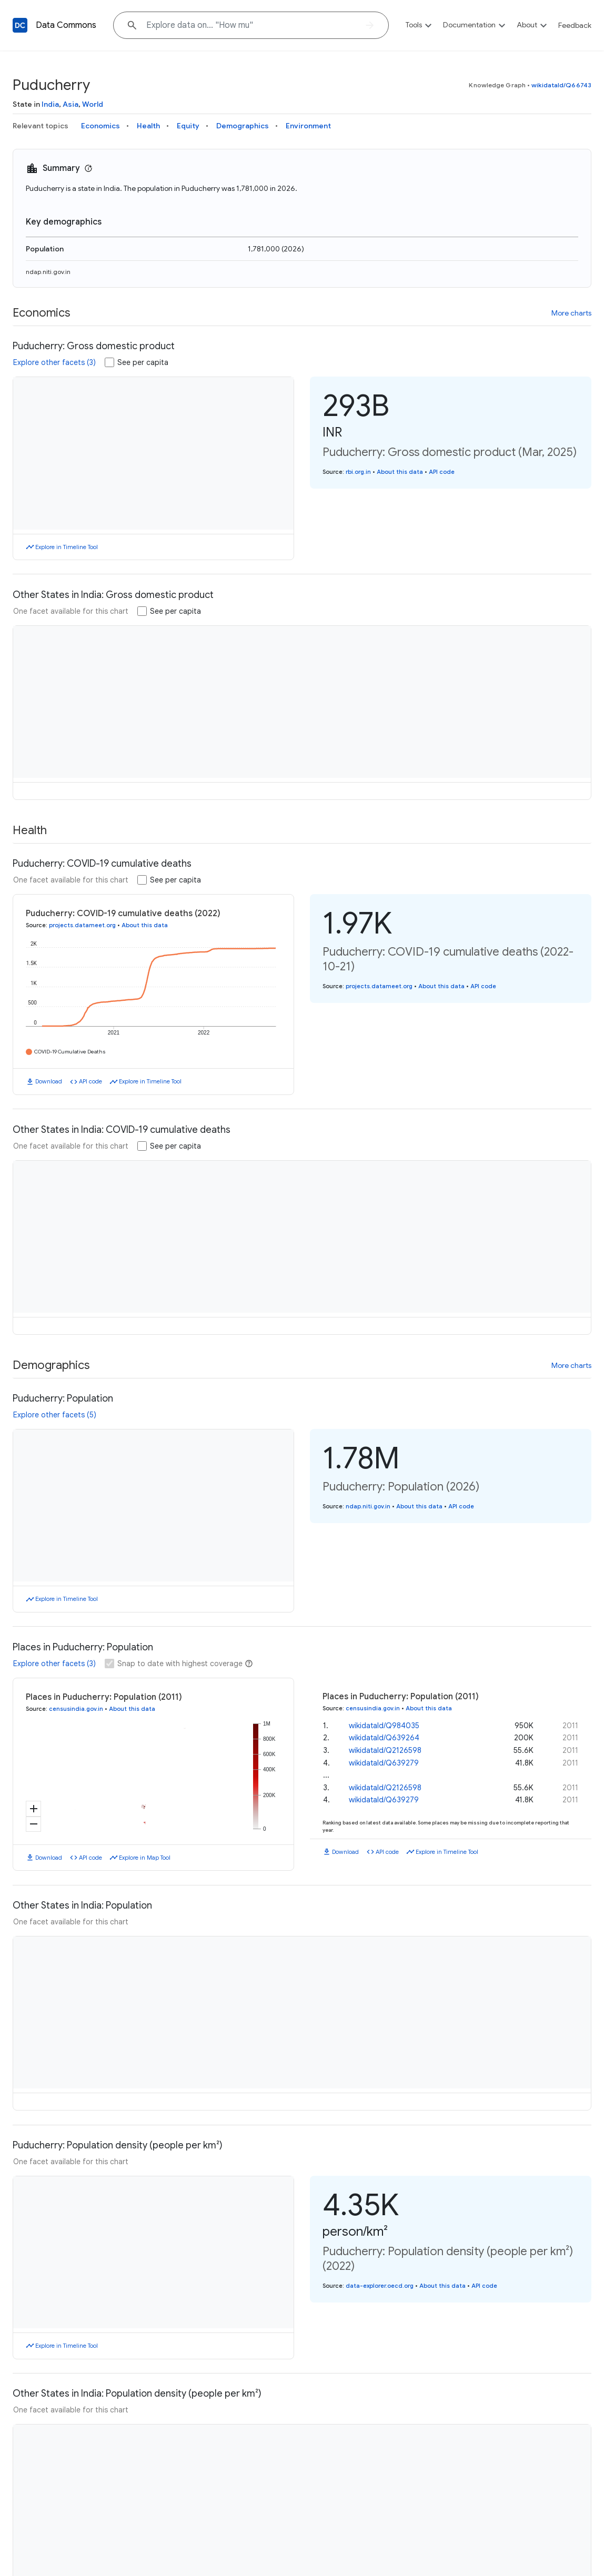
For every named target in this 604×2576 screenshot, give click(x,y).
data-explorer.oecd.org (380, 2272)
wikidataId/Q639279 (384, 1749)
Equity (188, 125)
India (50, 104)
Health (148, 125)
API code (442, 471)
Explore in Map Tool (144, 1844)
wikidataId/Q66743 (561, 85)
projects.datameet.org (82, 925)
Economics (100, 125)
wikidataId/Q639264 (384, 1724)
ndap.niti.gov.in (48, 272)
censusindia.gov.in (76, 1695)
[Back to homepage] (20, 25)
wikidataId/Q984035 (384, 1712)
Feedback (574, 25)
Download (48, 1067)
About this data (400, 471)
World (92, 104)
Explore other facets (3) (54, 362)
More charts (571, 313)
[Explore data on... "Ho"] (251, 25)
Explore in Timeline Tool (66, 547)
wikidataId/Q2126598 (385, 1736)
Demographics (242, 125)
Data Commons (66, 25)
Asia (70, 104)
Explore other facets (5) (54, 1401)
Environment (308, 125)
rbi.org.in (358, 471)
